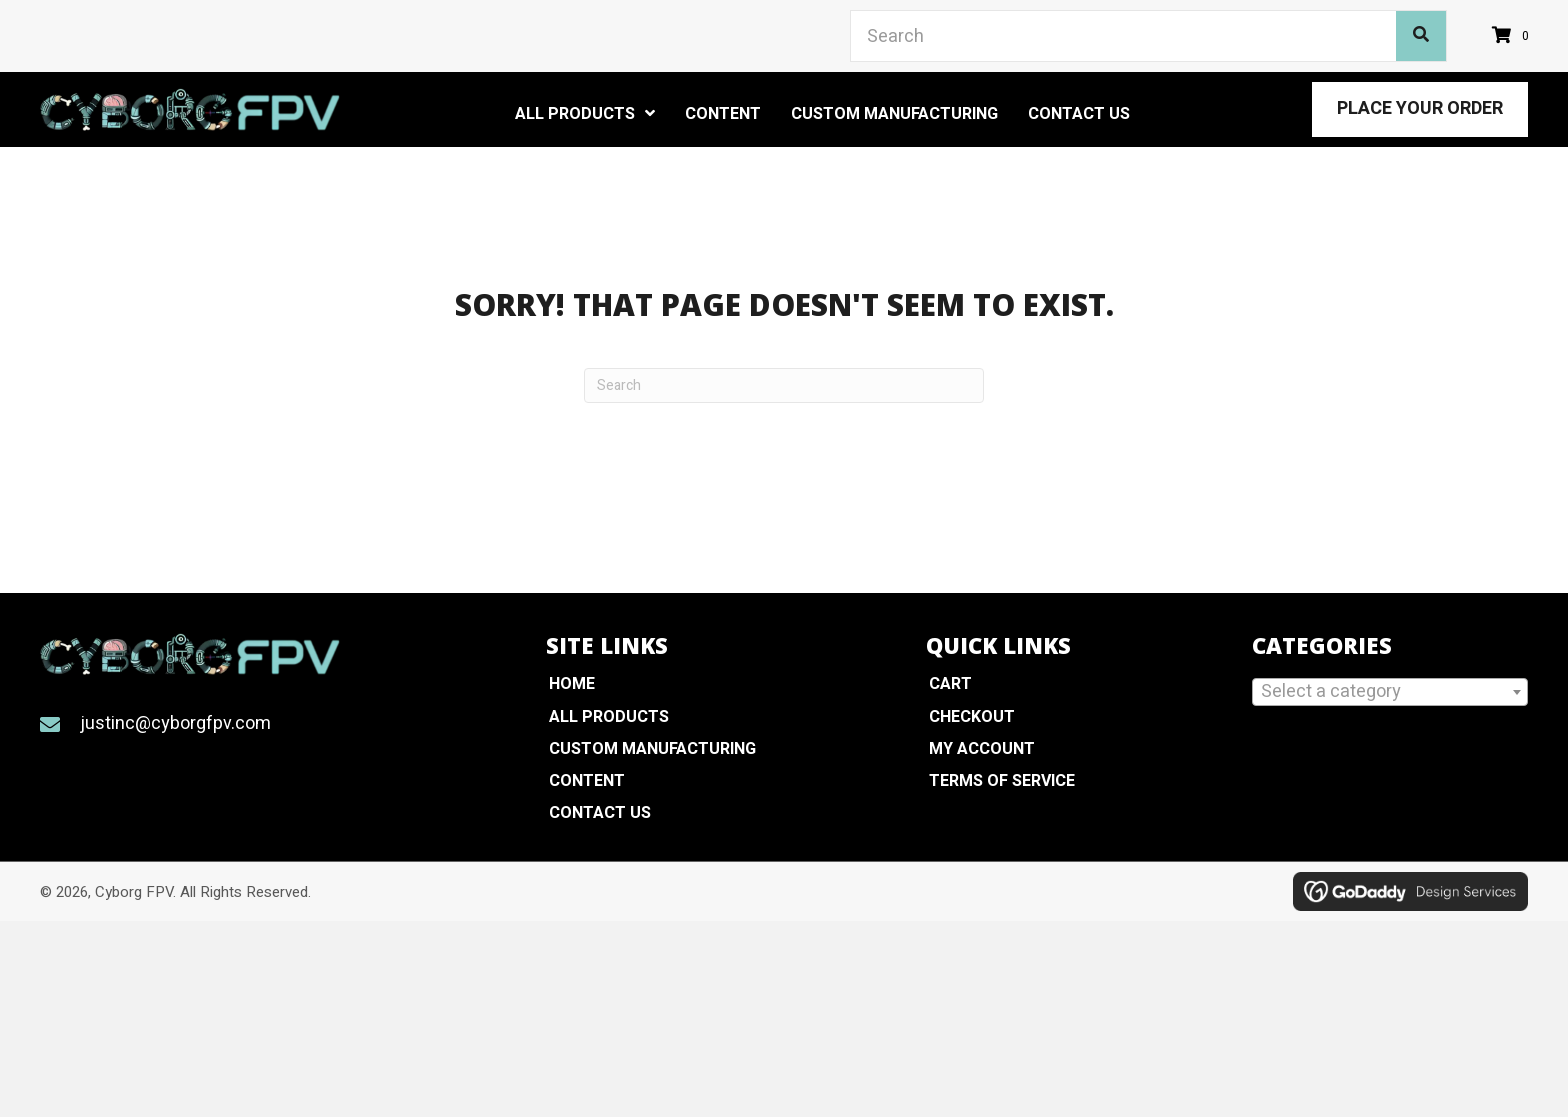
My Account (982, 749)
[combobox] (1390, 692)
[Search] (784, 385)
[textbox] (1390, 691)
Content (587, 781)
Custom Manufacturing (652, 749)
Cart (950, 684)
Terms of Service (1002, 781)
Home (572, 684)
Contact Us (600, 813)
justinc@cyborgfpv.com (175, 723)
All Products (609, 717)
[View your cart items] (1513, 36)
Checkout (972, 717)
